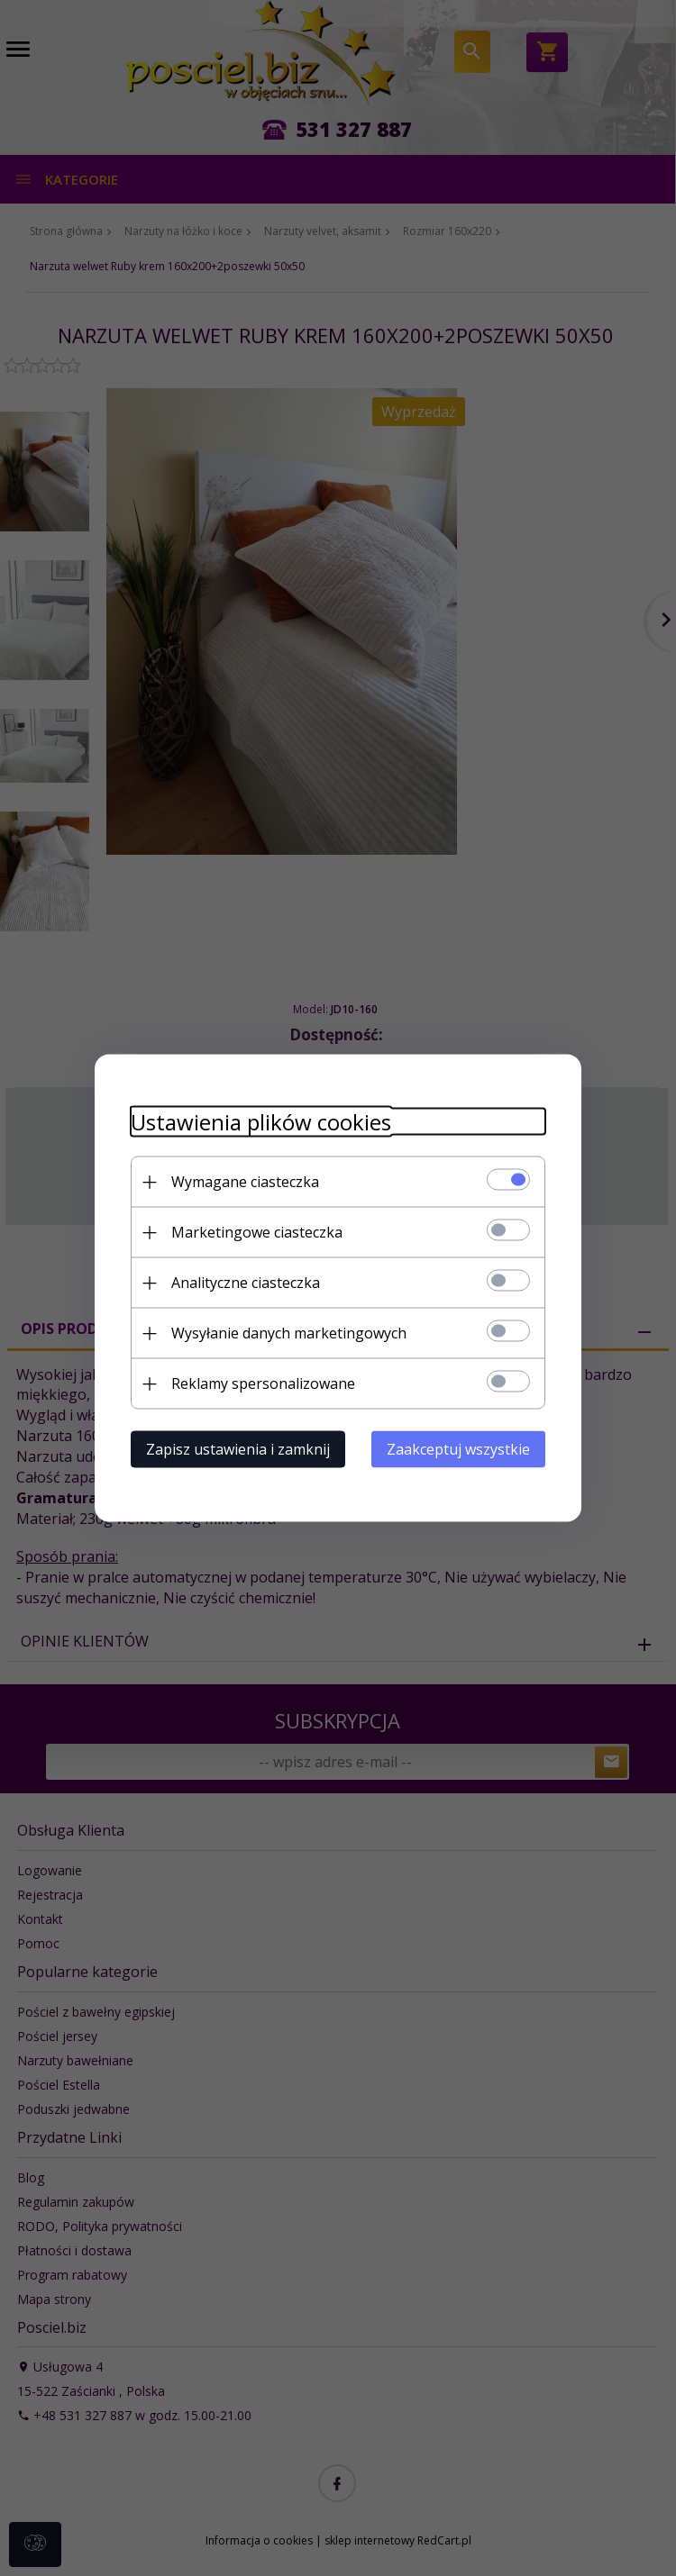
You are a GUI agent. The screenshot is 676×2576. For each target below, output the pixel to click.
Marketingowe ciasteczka (257, 1232)
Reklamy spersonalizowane (263, 1383)
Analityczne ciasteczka (245, 1283)
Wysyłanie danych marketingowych (289, 1333)
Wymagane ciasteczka (245, 1182)
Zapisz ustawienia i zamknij (238, 1449)
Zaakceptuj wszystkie (458, 1449)
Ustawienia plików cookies (261, 1122)
